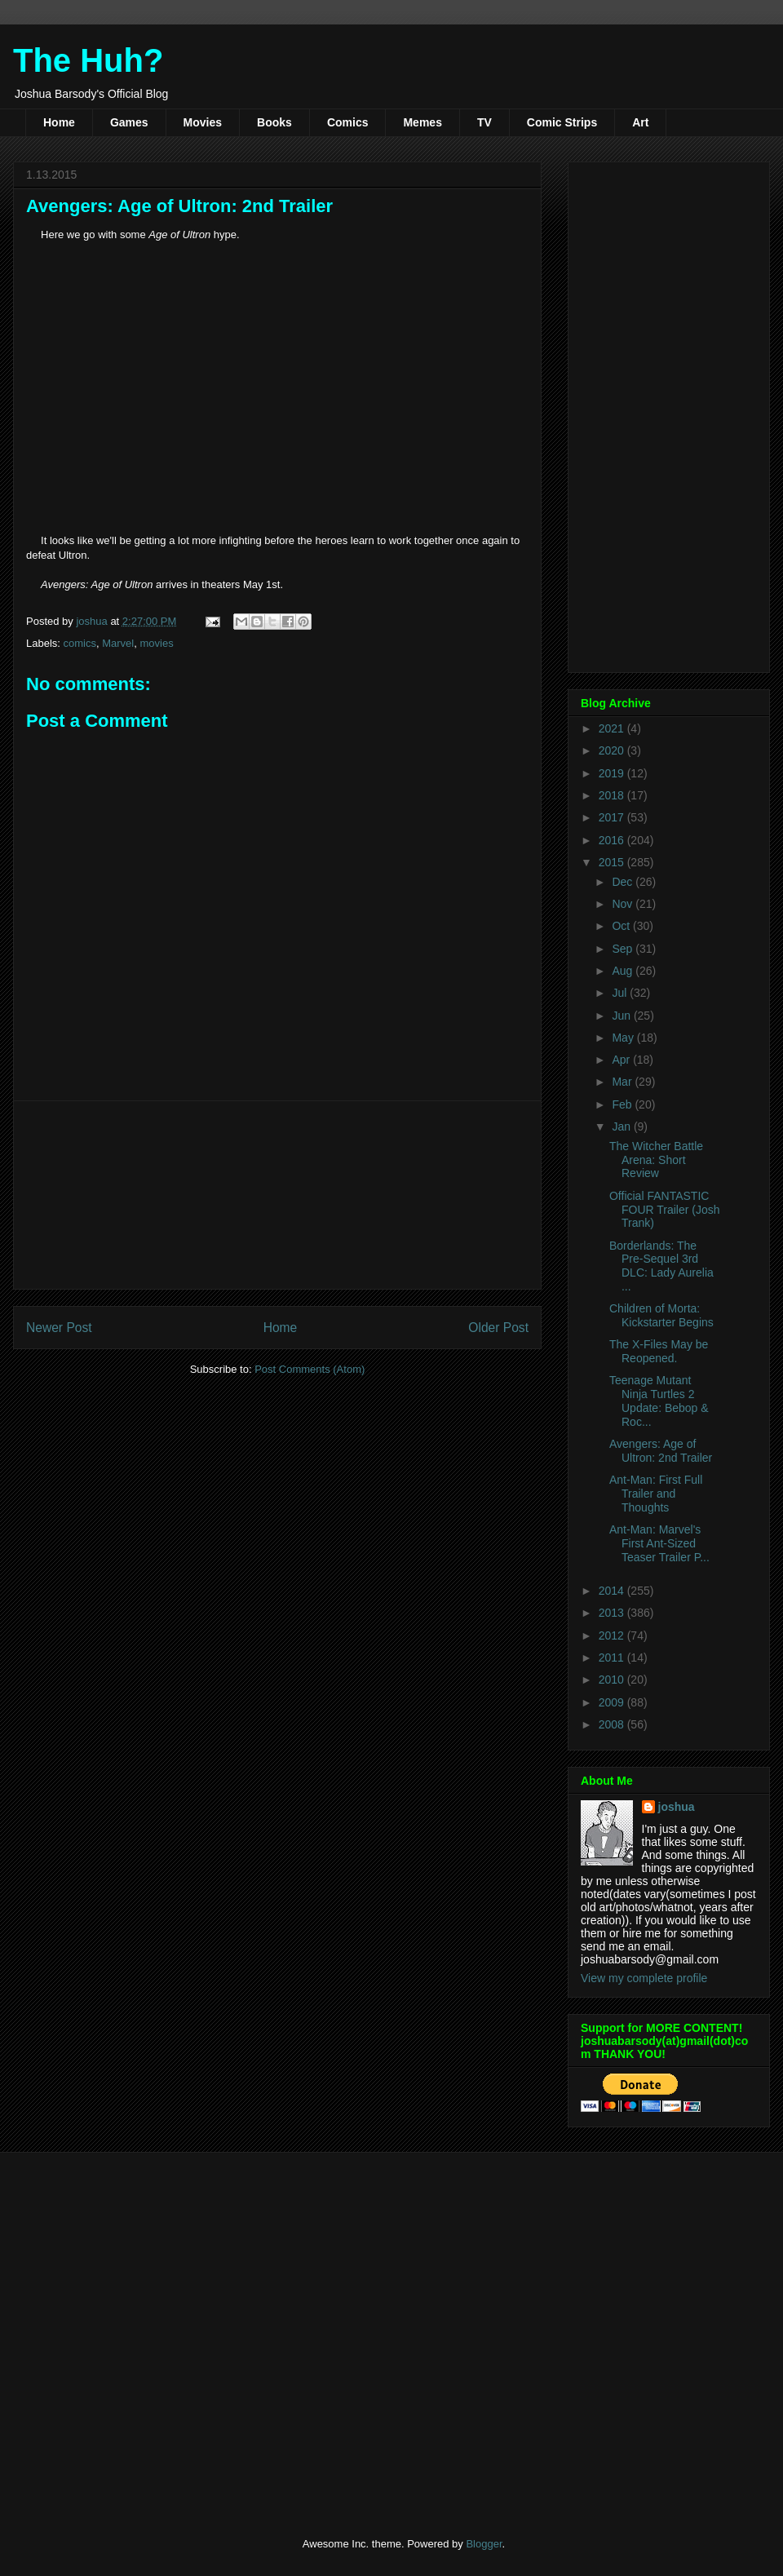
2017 (613, 817)
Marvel (118, 643)
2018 (613, 795)
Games (129, 122)
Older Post (498, 1327)
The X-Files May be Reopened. (658, 1351)
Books (274, 122)
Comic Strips (562, 122)
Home (59, 122)
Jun (622, 1015)
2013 (613, 1612)
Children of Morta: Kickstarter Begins (661, 1315)
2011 (613, 1657)
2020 (613, 750)
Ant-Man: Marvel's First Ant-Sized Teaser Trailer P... (659, 1543)
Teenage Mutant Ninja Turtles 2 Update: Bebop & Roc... (659, 1400)
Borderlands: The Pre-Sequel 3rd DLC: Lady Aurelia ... (661, 1266)
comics (80, 643)
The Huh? (88, 60)
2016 (613, 840)
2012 (613, 1635)
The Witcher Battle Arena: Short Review (656, 1160)
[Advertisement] (278, 1195)
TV (484, 122)
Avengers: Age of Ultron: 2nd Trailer (660, 1450)
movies (156, 643)
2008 (613, 1724)
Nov (623, 903)
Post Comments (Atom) (309, 1369)
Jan (622, 1126)
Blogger (484, 2544)
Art (640, 122)
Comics (348, 122)
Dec (623, 881)
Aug (623, 970)
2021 (613, 728)
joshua (676, 1806)
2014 (613, 1590)
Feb (623, 1104)
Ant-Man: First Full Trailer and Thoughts (655, 1493)
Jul (621, 992)
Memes (422, 122)
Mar (623, 1081)
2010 (613, 1679)
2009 (613, 1702)
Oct (622, 925)
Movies (203, 122)
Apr (622, 1059)
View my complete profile (644, 1978)
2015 (613, 862)
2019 (613, 773)
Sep (623, 948)
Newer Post (59, 1327)
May (624, 1037)
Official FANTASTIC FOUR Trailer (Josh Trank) (664, 1209)
